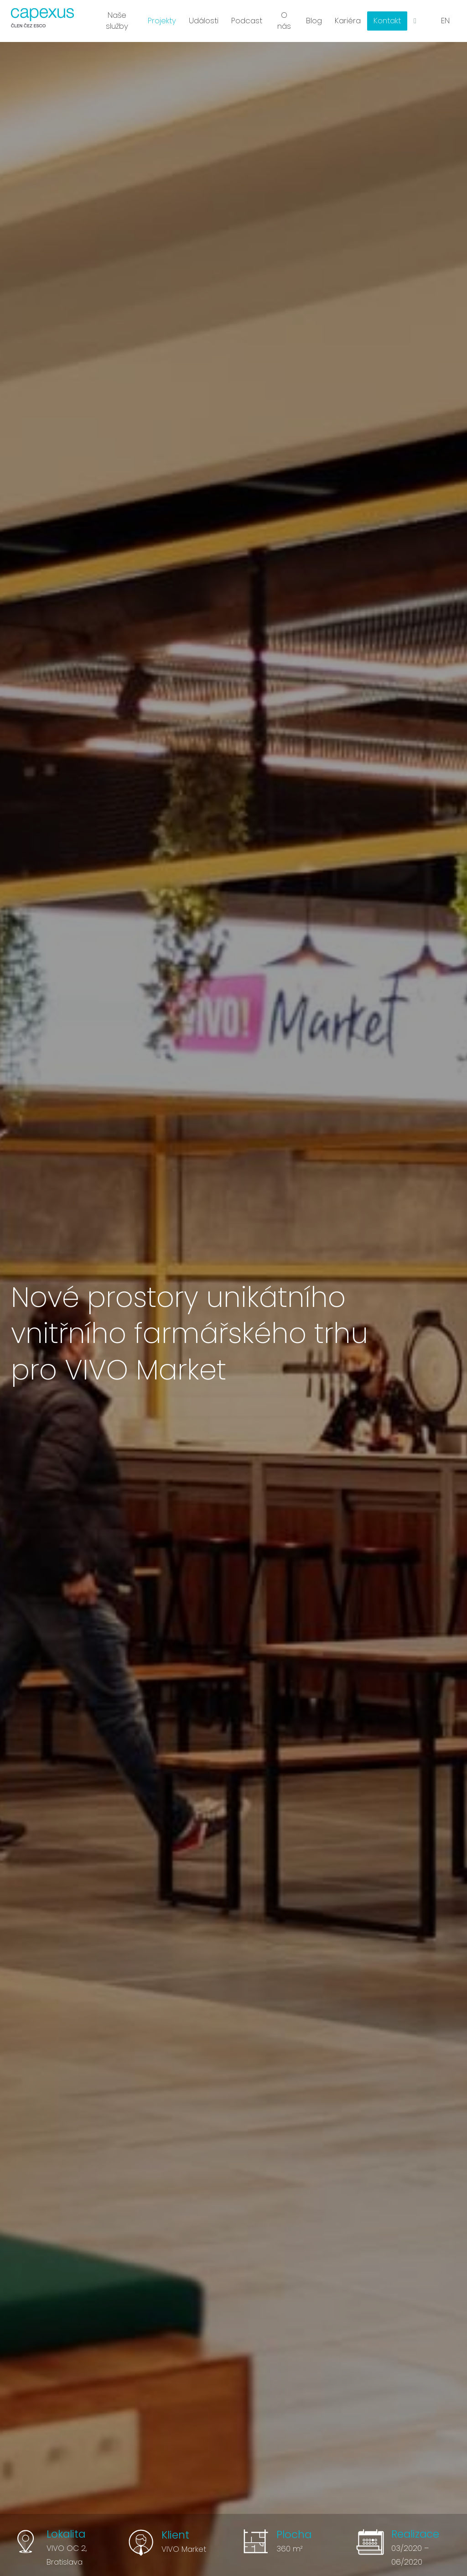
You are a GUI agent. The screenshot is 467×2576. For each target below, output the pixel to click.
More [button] (388, 18)
